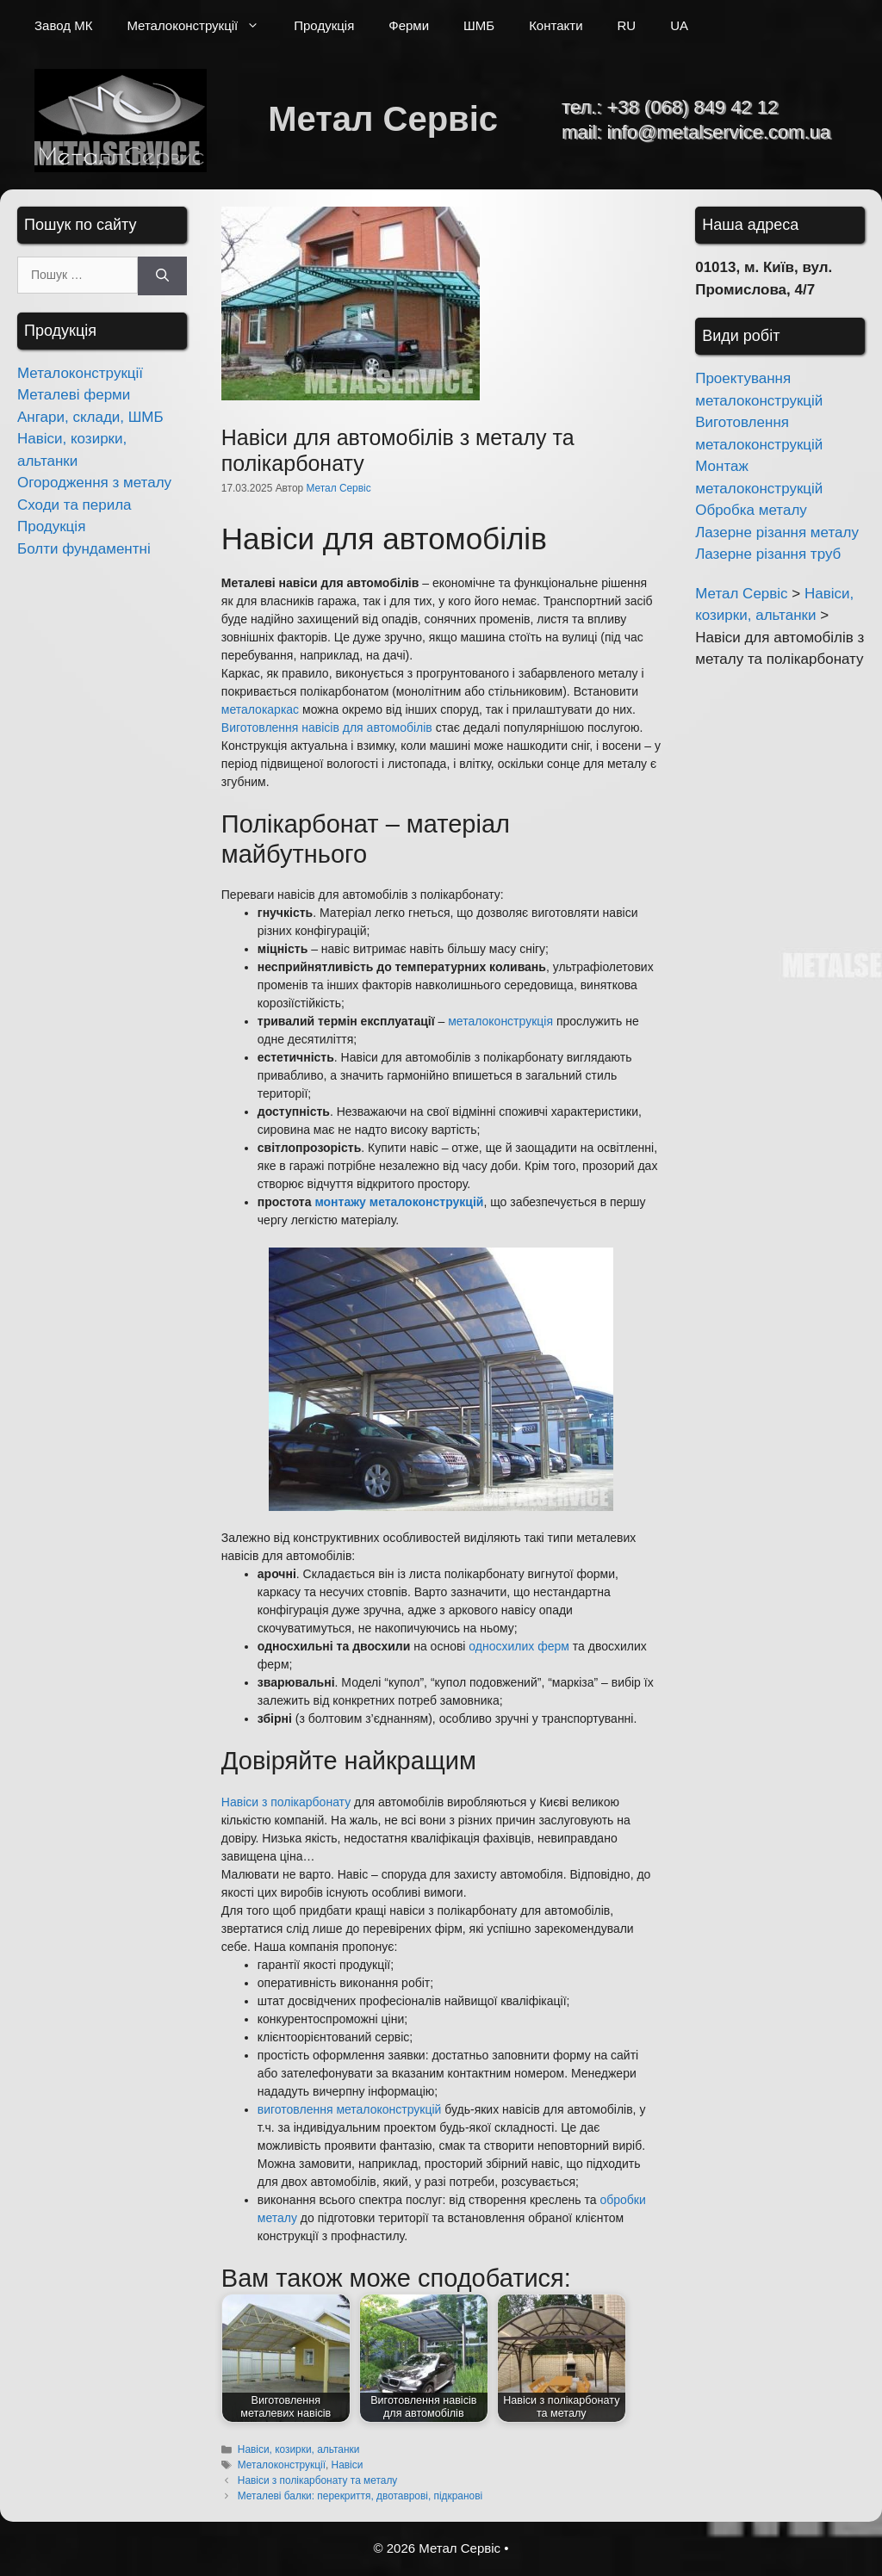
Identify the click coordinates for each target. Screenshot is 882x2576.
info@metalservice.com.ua (718, 132)
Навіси (347, 2465)
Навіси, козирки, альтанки (298, 2449)
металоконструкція (500, 1021)
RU (627, 25)
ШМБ (478, 25)
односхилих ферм (519, 1646)
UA (679, 25)
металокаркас (260, 709)
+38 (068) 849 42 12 (692, 107)
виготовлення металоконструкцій (350, 2109)
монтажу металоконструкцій (398, 1202)
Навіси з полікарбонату (286, 1802)
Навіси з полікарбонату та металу (317, 2480)
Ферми (408, 25)
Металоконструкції (201, 26)
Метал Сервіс (383, 119)
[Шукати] (162, 276)
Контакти (555, 25)
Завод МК (63, 25)
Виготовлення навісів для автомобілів (326, 727)
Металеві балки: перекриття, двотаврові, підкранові (360, 2496)
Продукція (324, 25)
